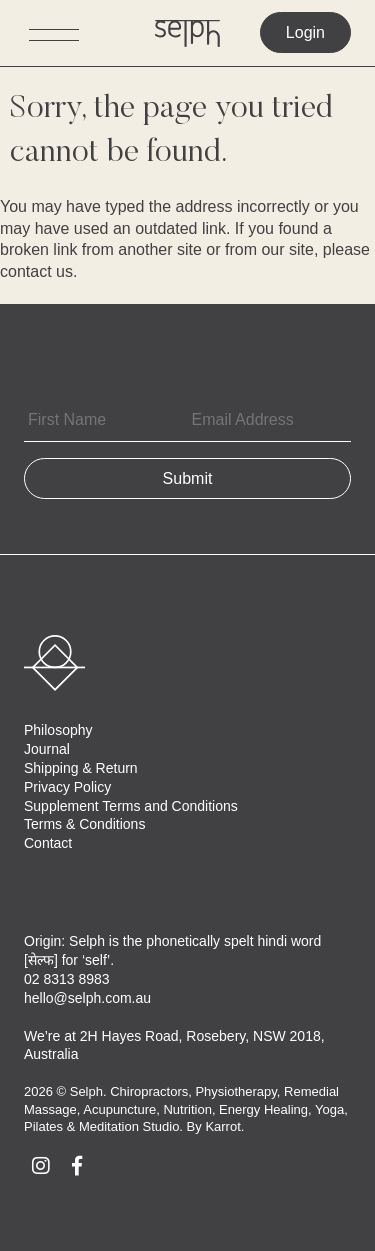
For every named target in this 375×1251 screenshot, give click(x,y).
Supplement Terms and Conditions (131, 806)
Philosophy (58, 730)
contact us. (38, 271)
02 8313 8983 (67, 979)
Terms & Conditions (84, 824)
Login (305, 32)
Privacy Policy (67, 787)
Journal (47, 749)
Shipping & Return (81, 768)
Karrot (222, 1126)
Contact (48, 843)
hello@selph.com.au (87, 998)
